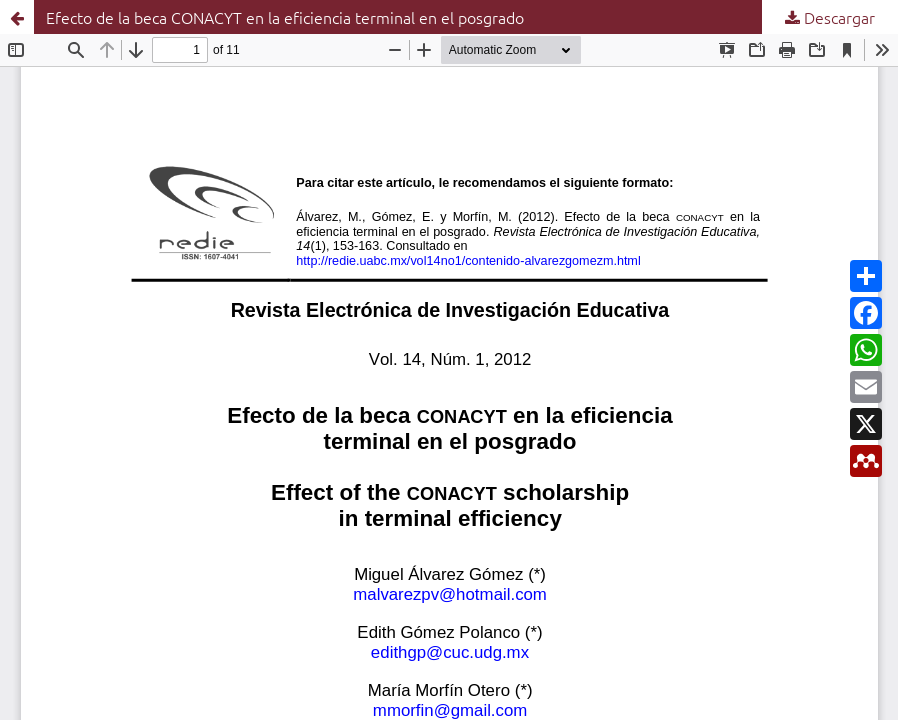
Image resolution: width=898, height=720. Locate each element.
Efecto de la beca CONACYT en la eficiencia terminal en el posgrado (285, 17)
